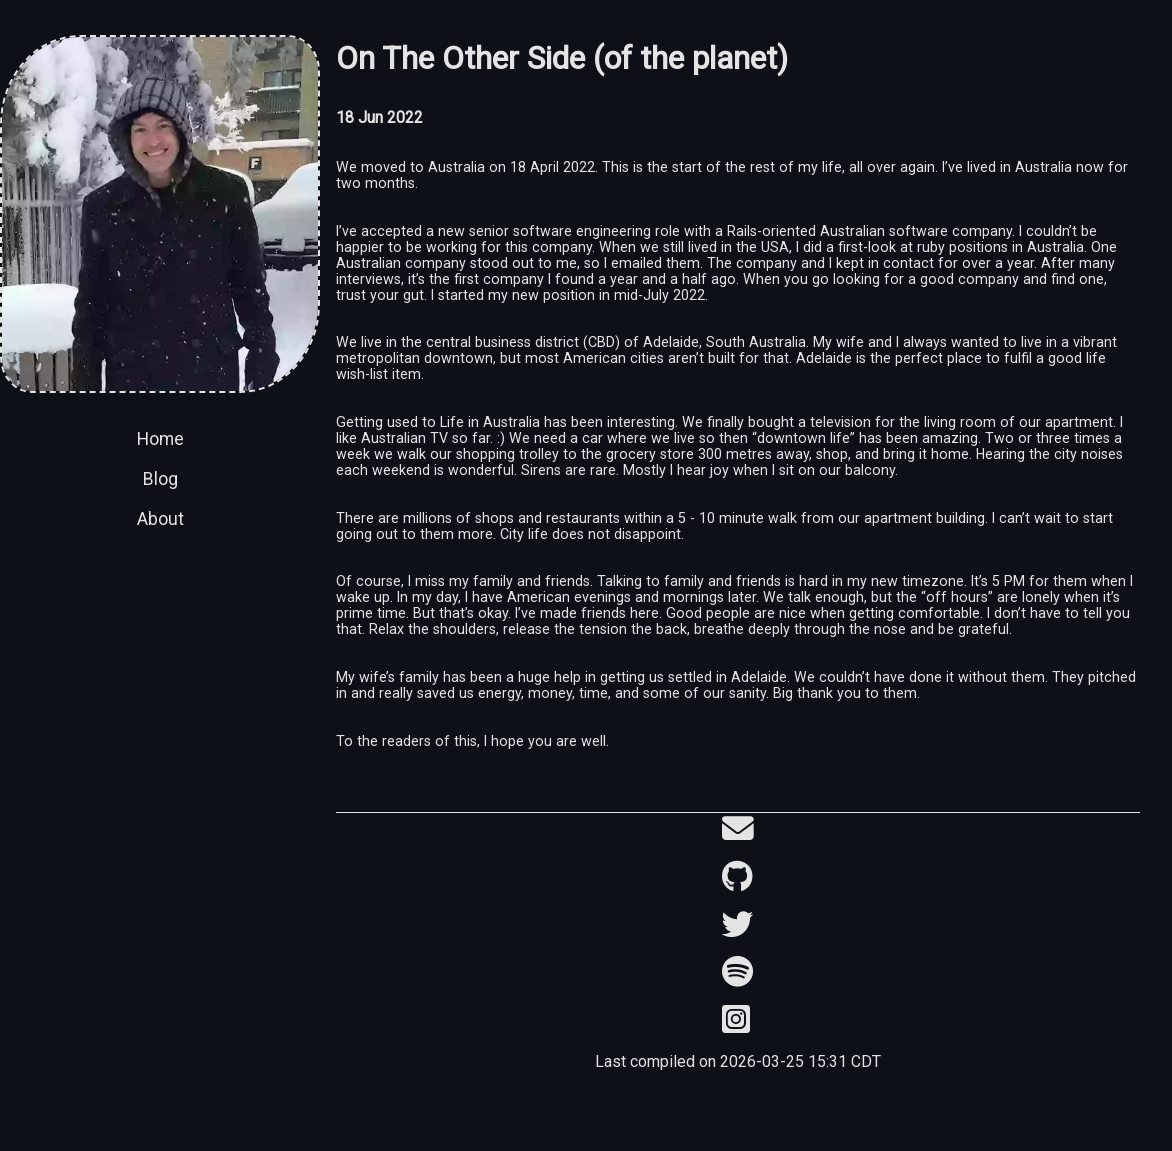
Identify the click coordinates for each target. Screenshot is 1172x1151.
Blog (160, 479)
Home (160, 439)
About (160, 519)
